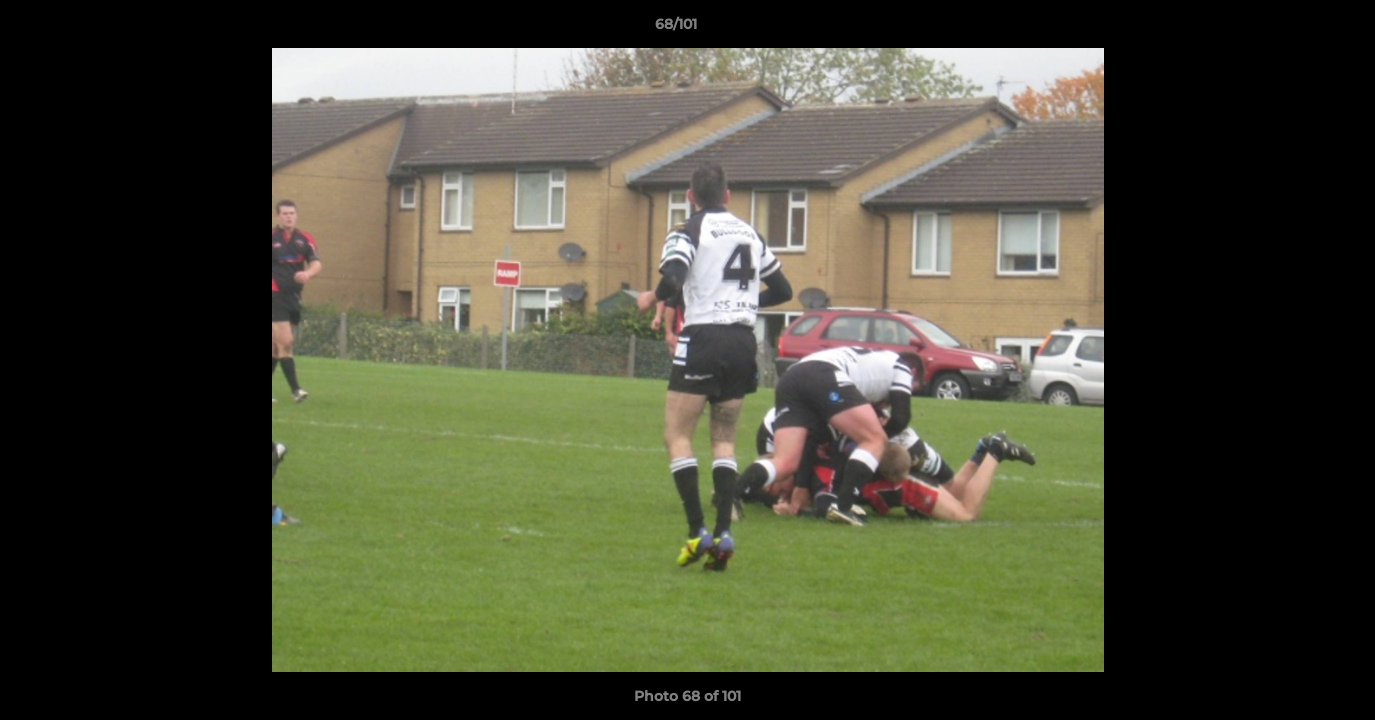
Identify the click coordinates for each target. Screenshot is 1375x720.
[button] (1291, 29)
